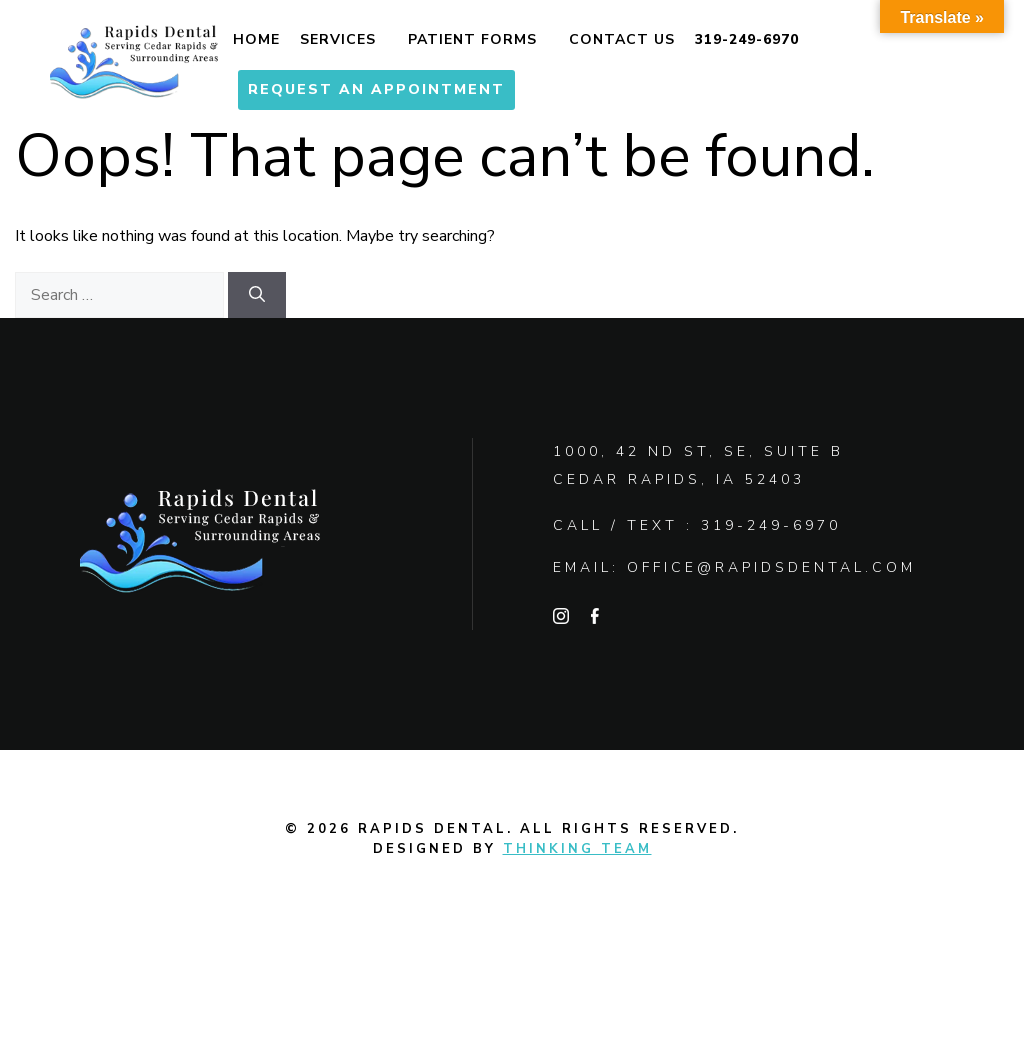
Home (256, 39)
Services (338, 39)
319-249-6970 (747, 39)
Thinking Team (577, 849)
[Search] (257, 295)
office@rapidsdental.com (771, 567)
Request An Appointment (376, 89)
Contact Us (622, 39)
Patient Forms (472, 39)
